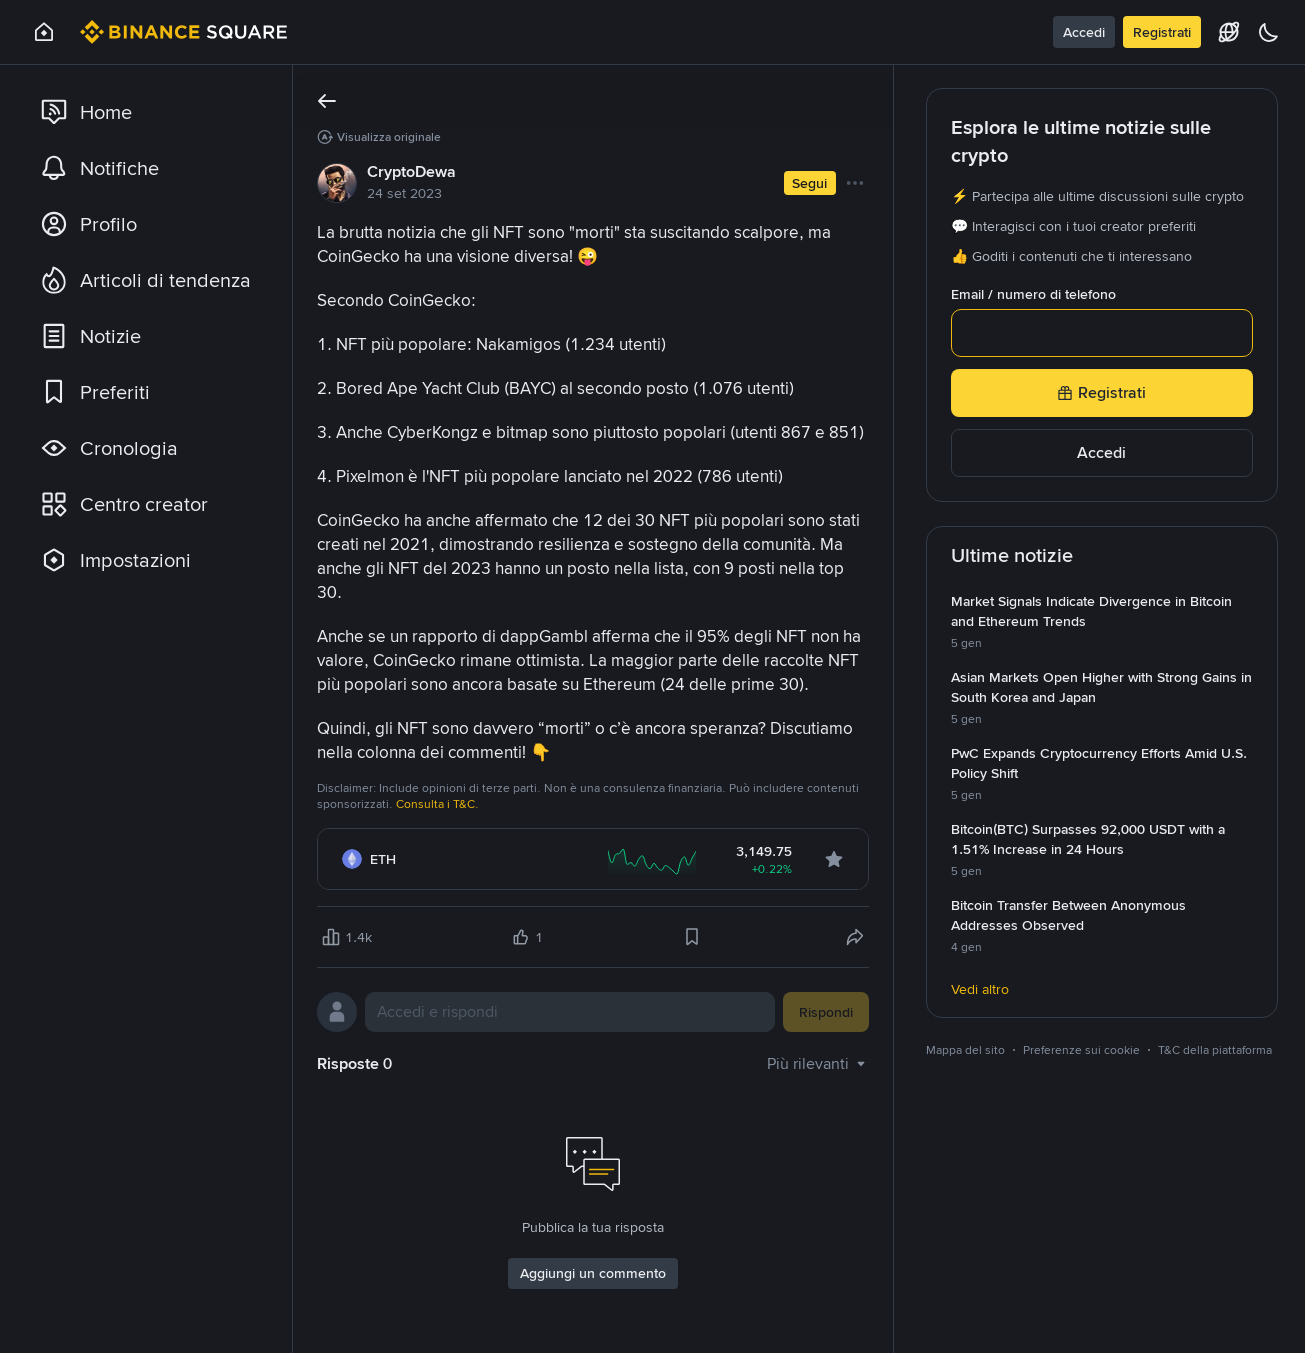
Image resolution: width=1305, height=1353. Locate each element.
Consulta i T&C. (437, 804)
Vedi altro (980, 989)
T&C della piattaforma (1215, 1050)
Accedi (1084, 32)
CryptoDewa (411, 171)
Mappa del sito (965, 1050)
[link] (148, 112)
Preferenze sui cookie (1081, 1050)
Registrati (1162, 32)
